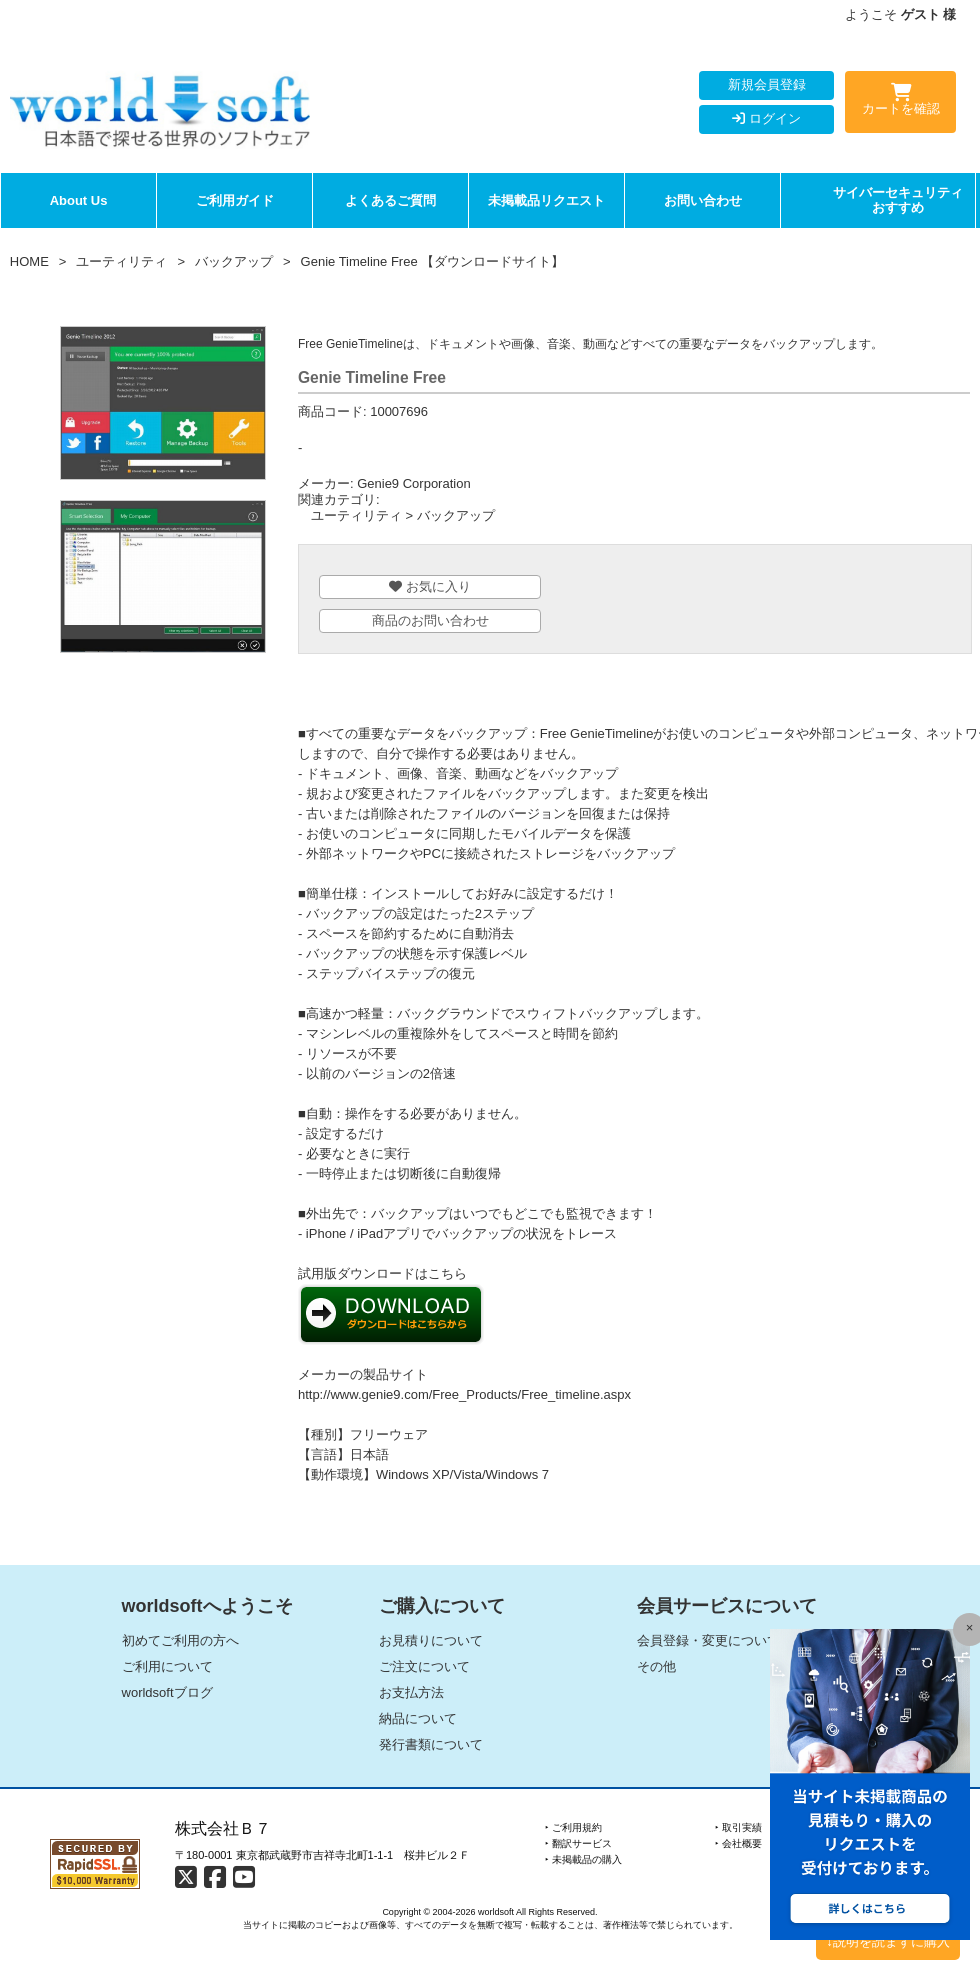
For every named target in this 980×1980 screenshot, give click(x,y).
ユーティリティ (121, 261)
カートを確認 (900, 103)
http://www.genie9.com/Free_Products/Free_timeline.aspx (464, 1394)
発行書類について (431, 1744)
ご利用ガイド (235, 200)
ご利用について (167, 1666)
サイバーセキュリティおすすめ (898, 200)
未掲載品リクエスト (546, 200)
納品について (418, 1718)
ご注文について (424, 1666)
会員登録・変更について (708, 1640)
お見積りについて (431, 1640)
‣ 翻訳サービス (578, 1843)
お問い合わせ (703, 200)
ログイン (766, 118)
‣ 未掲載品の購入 (583, 1859)
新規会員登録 (767, 84)
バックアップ (234, 261)
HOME (29, 261)
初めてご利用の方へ (180, 1640)
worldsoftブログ (167, 1692)
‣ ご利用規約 (573, 1827)
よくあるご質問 (390, 200)
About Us (79, 200)
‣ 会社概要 (738, 1843)
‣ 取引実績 (738, 1827)
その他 (656, 1666)
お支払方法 (411, 1692)
